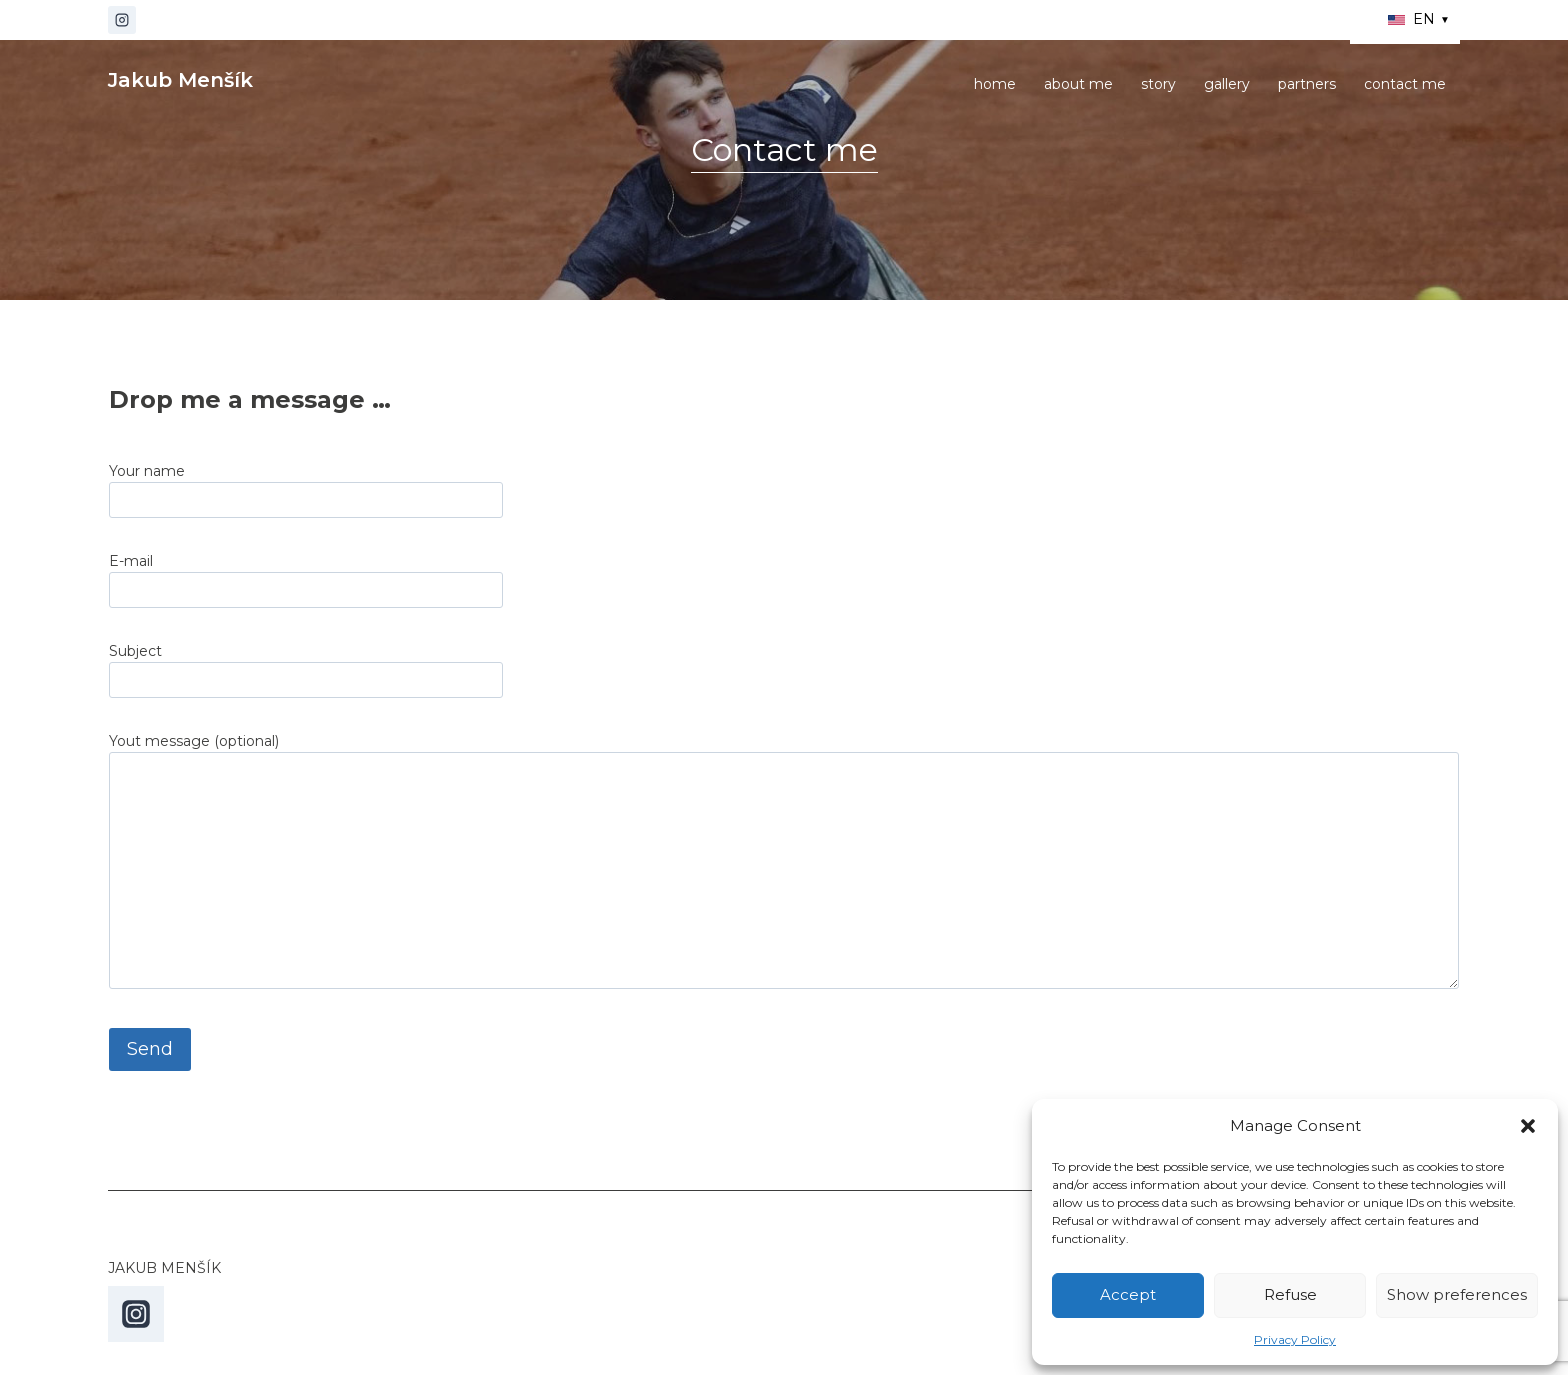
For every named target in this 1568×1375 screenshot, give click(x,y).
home (995, 84)
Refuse (1290, 1294)
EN (1419, 19)
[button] (1528, 1126)
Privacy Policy (1295, 1339)
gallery (1227, 84)
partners (1307, 84)
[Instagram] (122, 20)
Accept (1128, 1294)
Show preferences (1457, 1294)
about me (1078, 84)
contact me (1405, 84)
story (1158, 84)
